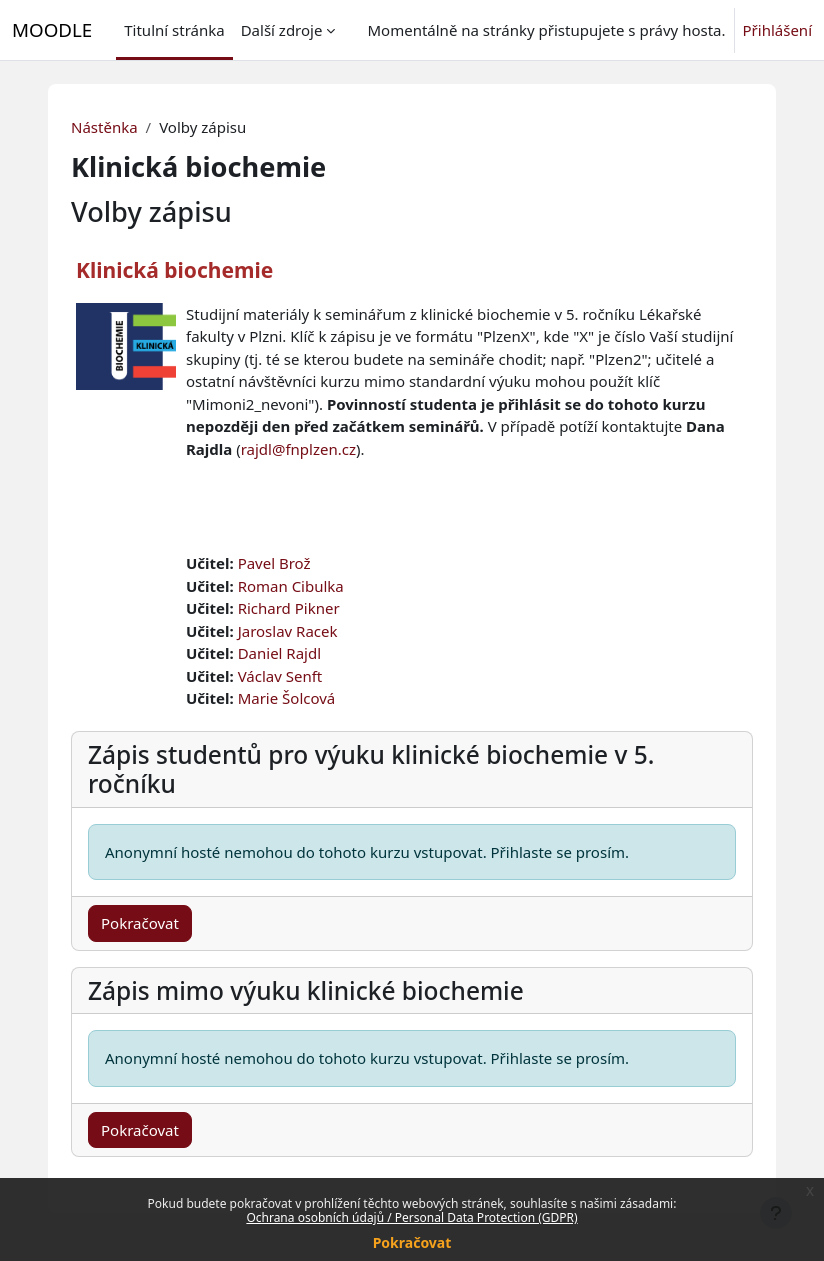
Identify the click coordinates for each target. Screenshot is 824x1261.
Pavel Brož (274, 563)
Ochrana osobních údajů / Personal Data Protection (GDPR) (411, 1217)
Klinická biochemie (174, 270)
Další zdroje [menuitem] (282, 30)
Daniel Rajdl (279, 653)
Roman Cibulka (291, 586)
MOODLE (52, 29)
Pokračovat (412, 1242)
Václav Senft (280, 676)
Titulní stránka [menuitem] (174, 30)
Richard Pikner (289, 608)
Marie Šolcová (287, 698)
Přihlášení (777, 30)
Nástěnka (104, 127)
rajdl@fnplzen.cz (298, 449)
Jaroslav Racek (288, 631)
